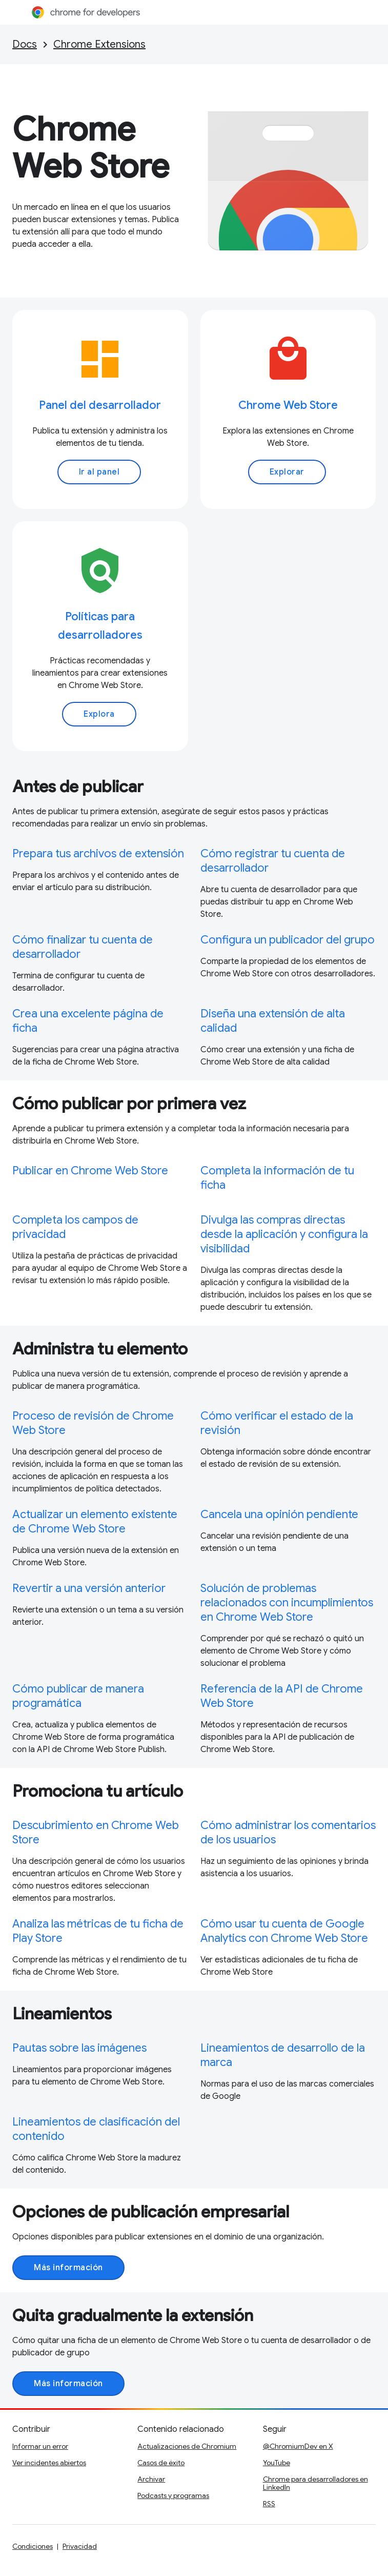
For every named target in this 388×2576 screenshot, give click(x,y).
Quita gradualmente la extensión (132, 2315)
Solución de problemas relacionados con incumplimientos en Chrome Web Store (286, 1602)
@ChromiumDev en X (298, 2446)
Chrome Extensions (99, 44)
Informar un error (40, 2446)
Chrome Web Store (90, 148)
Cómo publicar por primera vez (129, 1103)
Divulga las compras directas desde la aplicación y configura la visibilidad (284, 1234)
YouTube (276, 2462)
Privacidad (80, 2546)
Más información (68, 2268)
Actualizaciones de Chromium (186, 2446)
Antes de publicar (78, 786)
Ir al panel (99, 472)
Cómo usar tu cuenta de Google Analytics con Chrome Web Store (284, 1931)
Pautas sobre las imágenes (79, 2048)
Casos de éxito (161, 2462)
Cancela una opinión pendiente (279, 1514)
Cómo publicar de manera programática (78, 1696)
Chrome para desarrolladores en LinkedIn (315, 2483)
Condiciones (32, 2546)
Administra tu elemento (100, 1349)
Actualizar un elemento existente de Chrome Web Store (94, 1521)
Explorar (287, 472)
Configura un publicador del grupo (287, 940)
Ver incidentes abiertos (49, 2462)
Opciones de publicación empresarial (150, 2211)
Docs (24, 44)
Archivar (151, 2479)
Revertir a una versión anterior (89, 1588)
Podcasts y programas (173, 2495)
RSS (269, 2503)
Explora (99, 714)
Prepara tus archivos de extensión (98, 853)
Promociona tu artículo (97, 1791)
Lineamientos (62, 2013)
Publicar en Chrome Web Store (90, 1170)
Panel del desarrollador (100, 405)
